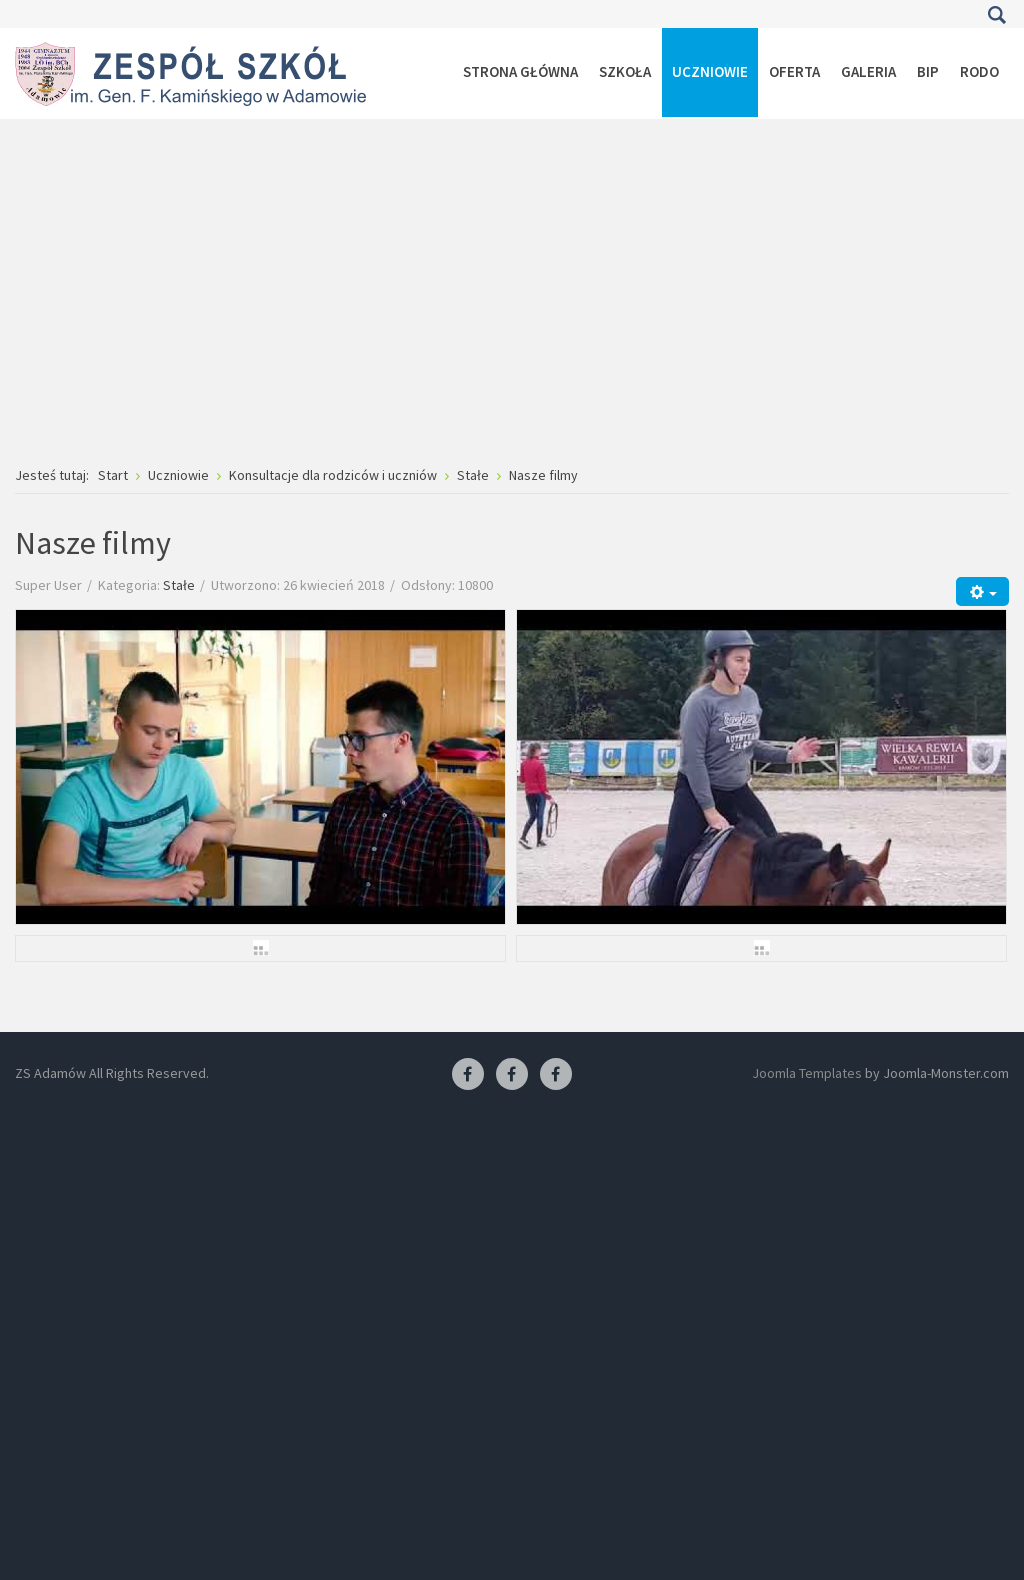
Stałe (179, 585)
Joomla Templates (807, 1073)
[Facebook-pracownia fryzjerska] (512, 1075)
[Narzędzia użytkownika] (982, 591)
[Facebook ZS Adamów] (468, 1075)
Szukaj (996, 15)
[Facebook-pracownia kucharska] (556, 1075)
